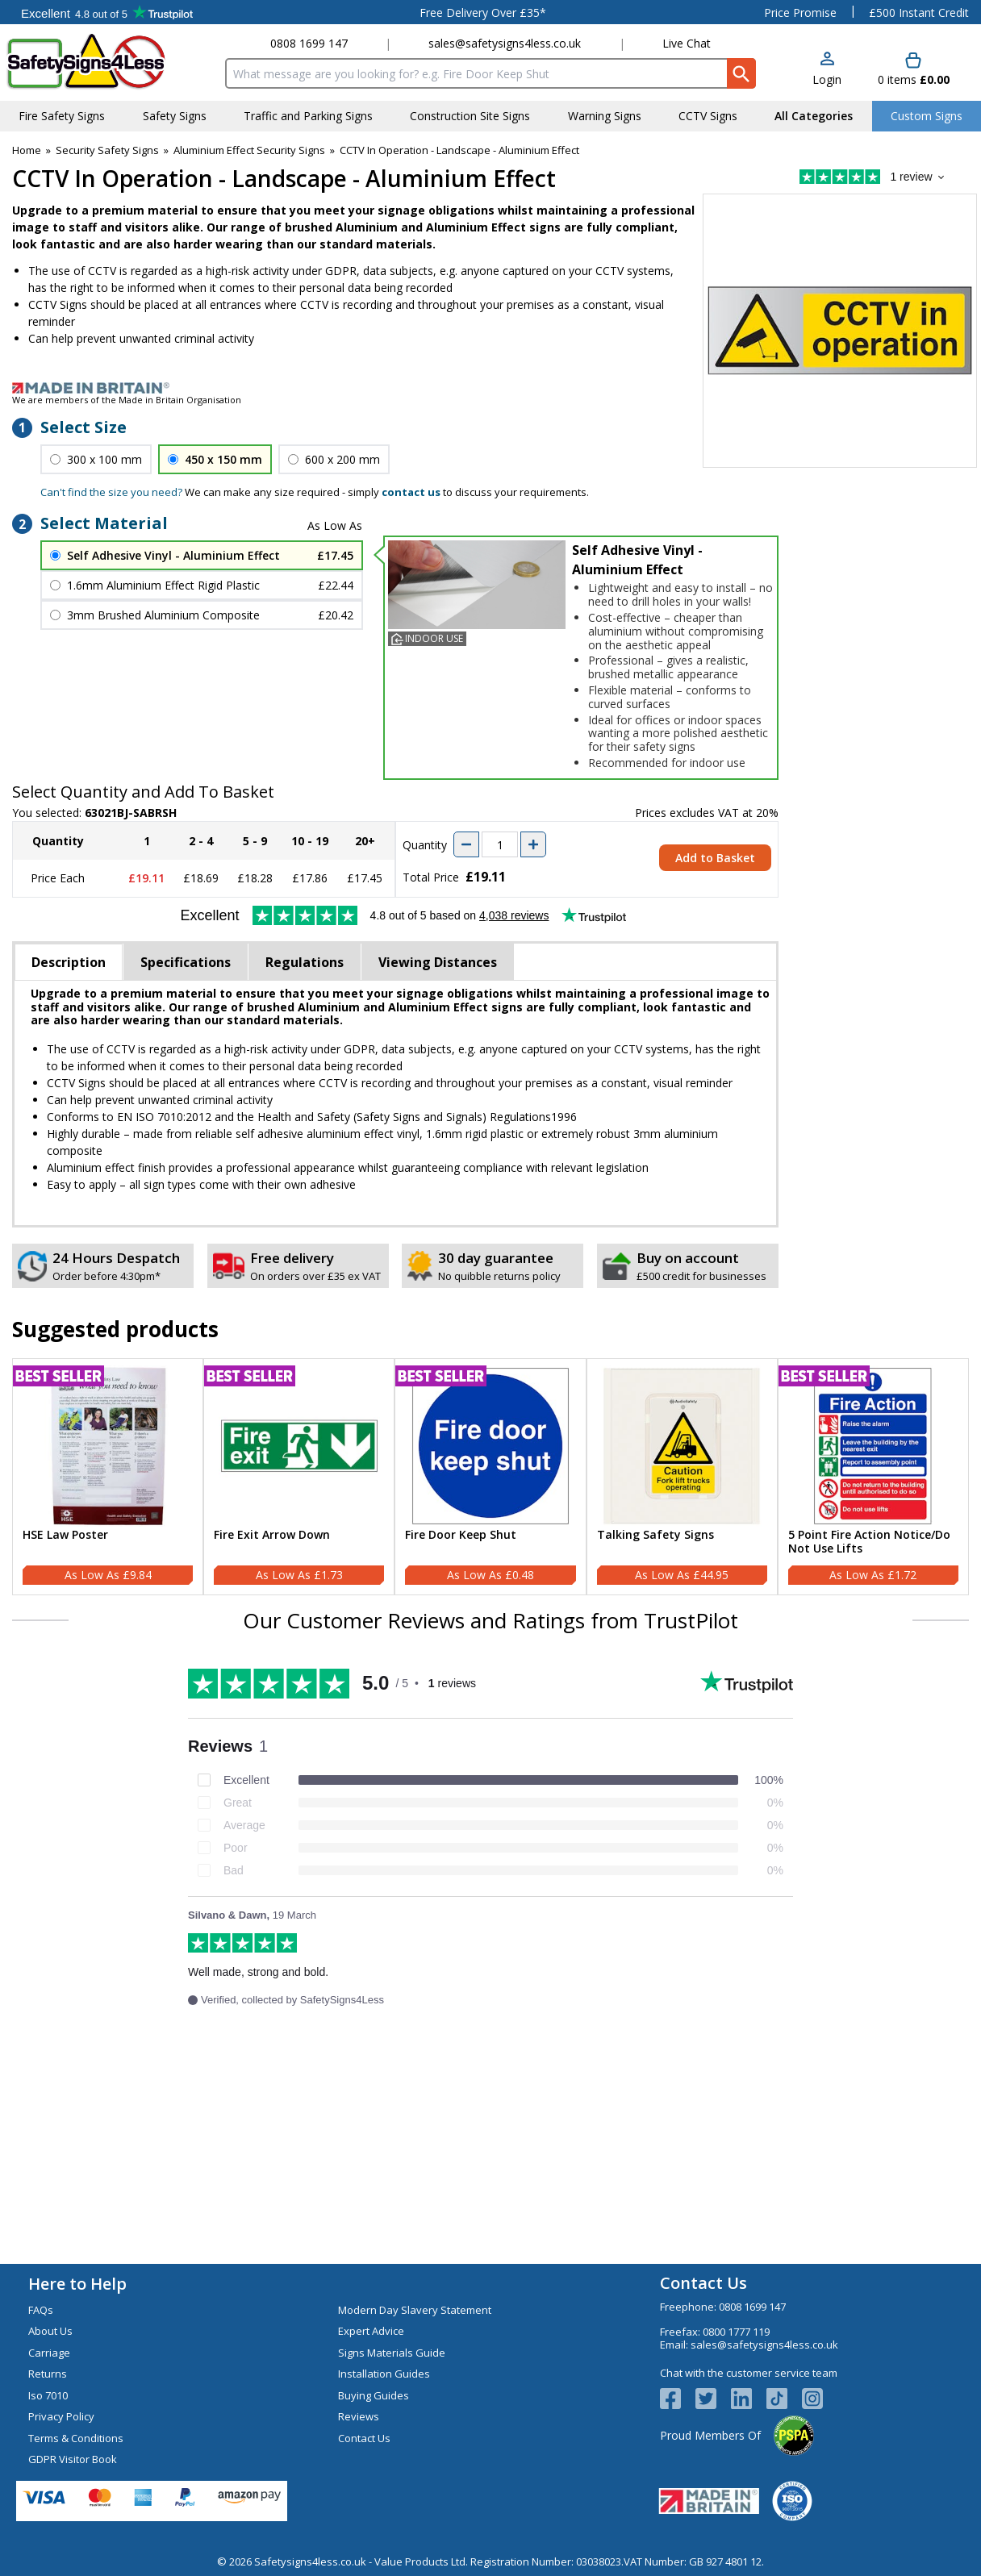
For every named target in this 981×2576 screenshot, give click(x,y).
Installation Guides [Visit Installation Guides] (384, 2373)
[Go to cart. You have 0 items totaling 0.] (914, 70)
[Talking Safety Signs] (682, 1476)
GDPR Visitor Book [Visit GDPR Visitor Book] (72, 2459)
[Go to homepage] (100, 61)
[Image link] (490, 388)
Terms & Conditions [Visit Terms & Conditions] (75, 2438)
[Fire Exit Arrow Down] (298, 1476)
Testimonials (107, 12)
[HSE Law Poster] (107, 1476)
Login (826, 79)
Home (26, 150)
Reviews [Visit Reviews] (358, 2416)
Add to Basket (715, 857)
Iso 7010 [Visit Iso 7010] (48, 2395)
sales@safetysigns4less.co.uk (504, 43)
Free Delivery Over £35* (483, 12)
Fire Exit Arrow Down (272, 1535)
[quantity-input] (500, 844)
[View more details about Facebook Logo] (677, 2398)
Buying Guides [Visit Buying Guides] (373, 2395)
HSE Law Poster (65, 1535)
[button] (827, 70)
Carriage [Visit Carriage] (49, 2352)
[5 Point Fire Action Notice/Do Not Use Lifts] (873, 1476)
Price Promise (800, 12)
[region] (107, 1446)
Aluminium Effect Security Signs (249, 150)
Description (68, 962)
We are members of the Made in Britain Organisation (126, 400)
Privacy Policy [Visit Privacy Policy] (61, 2416)
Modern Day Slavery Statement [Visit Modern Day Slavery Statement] (414, 2310)
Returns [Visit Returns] (47, 2373)
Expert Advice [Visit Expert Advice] (371, 2331)
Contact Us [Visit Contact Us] (364, 2438)
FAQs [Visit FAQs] (40, 2310)
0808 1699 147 (309, 43)
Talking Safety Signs (655, 1535)
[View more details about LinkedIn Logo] (748, 2398)
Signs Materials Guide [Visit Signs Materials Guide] (391, 2352)
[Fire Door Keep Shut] (490, 1476)
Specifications (185, 962)
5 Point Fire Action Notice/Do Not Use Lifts (869, 1542)
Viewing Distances (437, 962)
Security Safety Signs (107, 150)
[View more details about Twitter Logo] (713, 2398)
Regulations (304, 962)
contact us (411, 492)
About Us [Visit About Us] (50, 2331)
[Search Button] (741, 73)
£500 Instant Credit (919, 12)
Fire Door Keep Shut (460, 1535)
